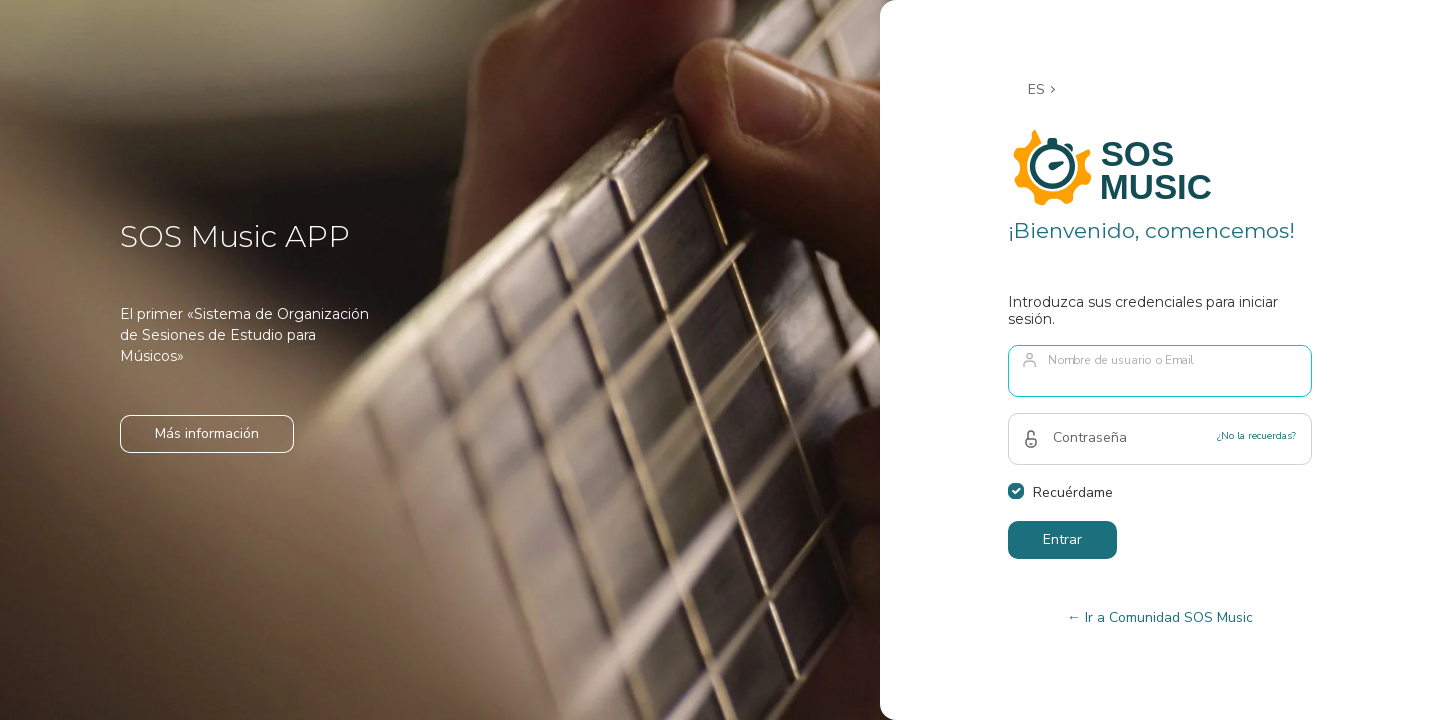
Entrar (1062, 539)
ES (1036, 89)
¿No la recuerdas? (1256, 435)
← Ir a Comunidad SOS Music (1160, 617)
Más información (207, 433)
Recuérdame (1073, 492)
